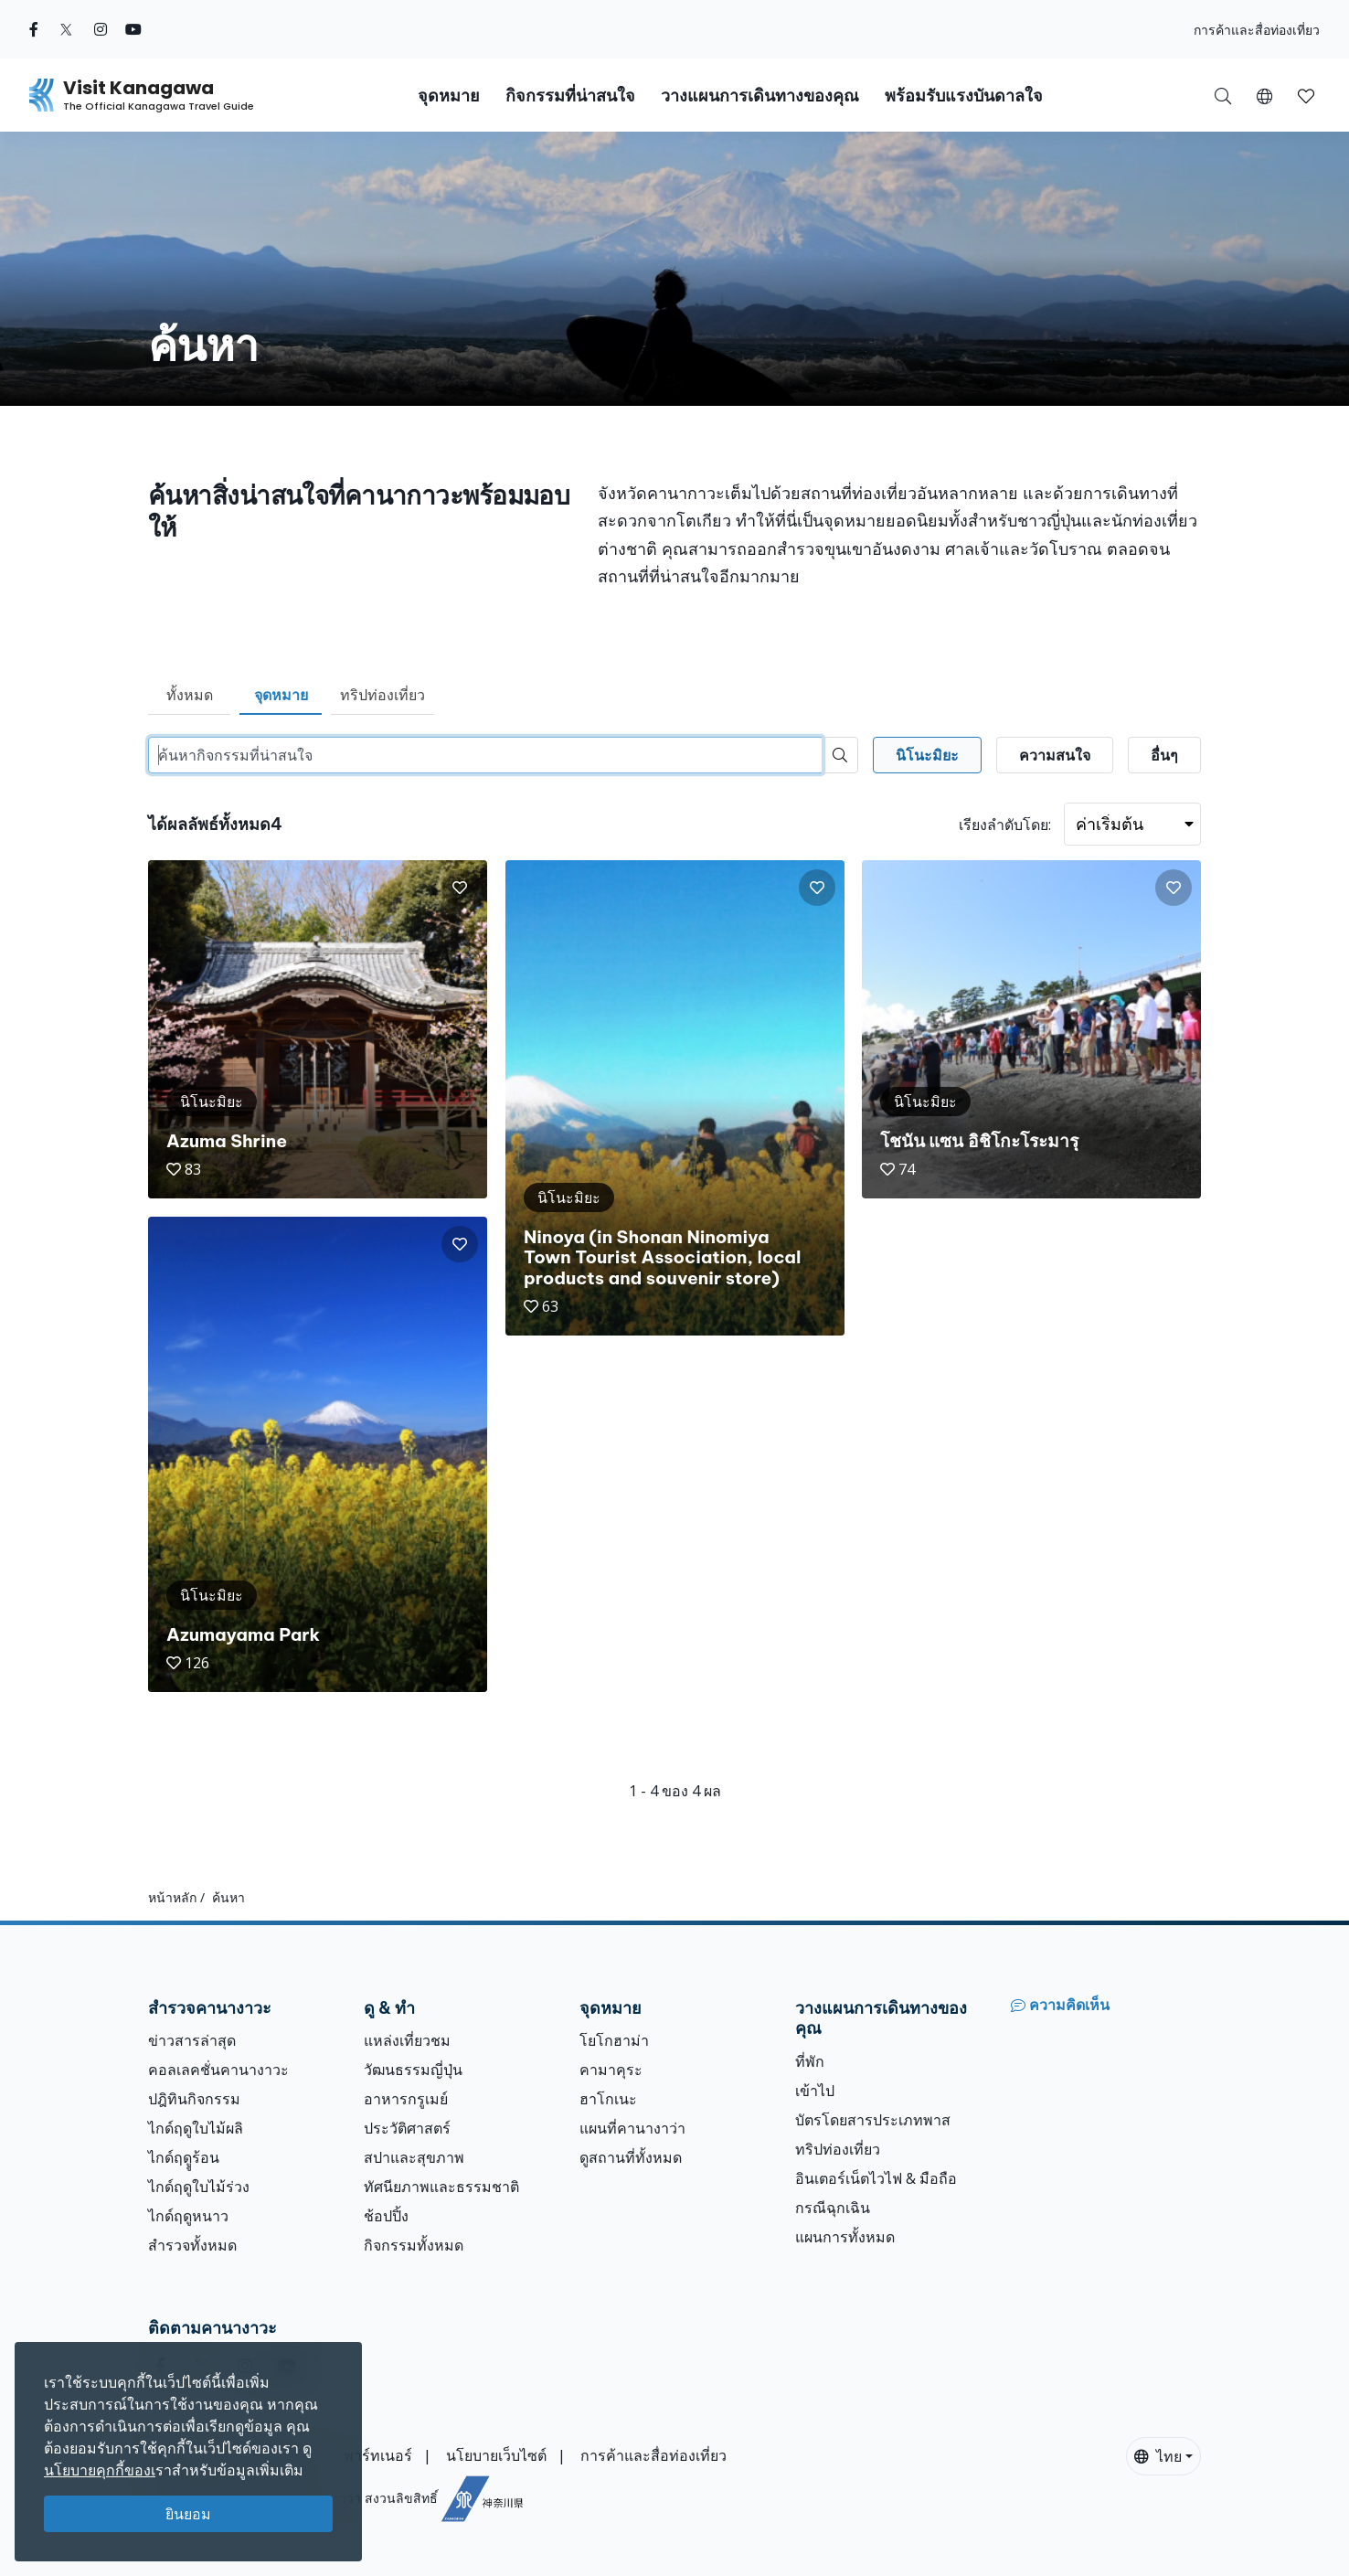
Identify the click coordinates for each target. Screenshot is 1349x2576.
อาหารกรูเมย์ (406, 2099)
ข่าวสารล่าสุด (192, 2040)
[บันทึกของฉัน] (1306, 95)
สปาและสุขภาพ (414, 2157)
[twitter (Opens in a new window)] (66, 29)
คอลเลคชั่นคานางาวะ (218, 2070)
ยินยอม (188, 2514)
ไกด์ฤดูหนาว (188, 2216)
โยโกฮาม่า (614, 2040)
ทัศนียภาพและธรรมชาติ (441, 2187)
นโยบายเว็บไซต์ (496, 2455)
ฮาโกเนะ (608, 2099)
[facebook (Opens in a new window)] (33, 29)
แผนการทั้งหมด (845, 2237)
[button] (1264, 95)
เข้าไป (814, 2091)
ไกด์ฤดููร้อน (183, 2157)
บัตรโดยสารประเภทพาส (873, 2120)
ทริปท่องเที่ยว (382, 695)
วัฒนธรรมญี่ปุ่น (413, 2070)
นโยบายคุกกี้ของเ (99, 2470)
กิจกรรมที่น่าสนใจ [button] (570, 95)
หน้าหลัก (172, 1897)
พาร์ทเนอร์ (378, 2455)
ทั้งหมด (189, 695)
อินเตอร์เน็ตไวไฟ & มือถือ (876, 2178)
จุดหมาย (281, 695)
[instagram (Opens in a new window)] (100, 29)
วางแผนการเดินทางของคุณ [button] (760, 95)
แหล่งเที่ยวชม (407, 2040)
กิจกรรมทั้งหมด (413, 2245)
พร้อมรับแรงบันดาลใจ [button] (964, 95)
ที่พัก (809, 2061)
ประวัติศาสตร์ (407, 2128)
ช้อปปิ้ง (386, 2216)
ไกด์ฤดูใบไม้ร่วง (199, 2187)
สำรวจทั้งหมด (192, 2245)
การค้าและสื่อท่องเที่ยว (1257, 29)
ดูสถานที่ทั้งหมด (630, 2157)
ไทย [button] (1158, 2456)
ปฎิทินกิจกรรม (194, 2099)
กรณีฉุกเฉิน (832, 2208)
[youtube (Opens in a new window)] (133, 29)
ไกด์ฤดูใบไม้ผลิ (195, 2128)
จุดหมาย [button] (449, 95)
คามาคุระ (611, 2070)
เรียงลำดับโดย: (1005, 824)
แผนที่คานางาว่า (632, 2128)
